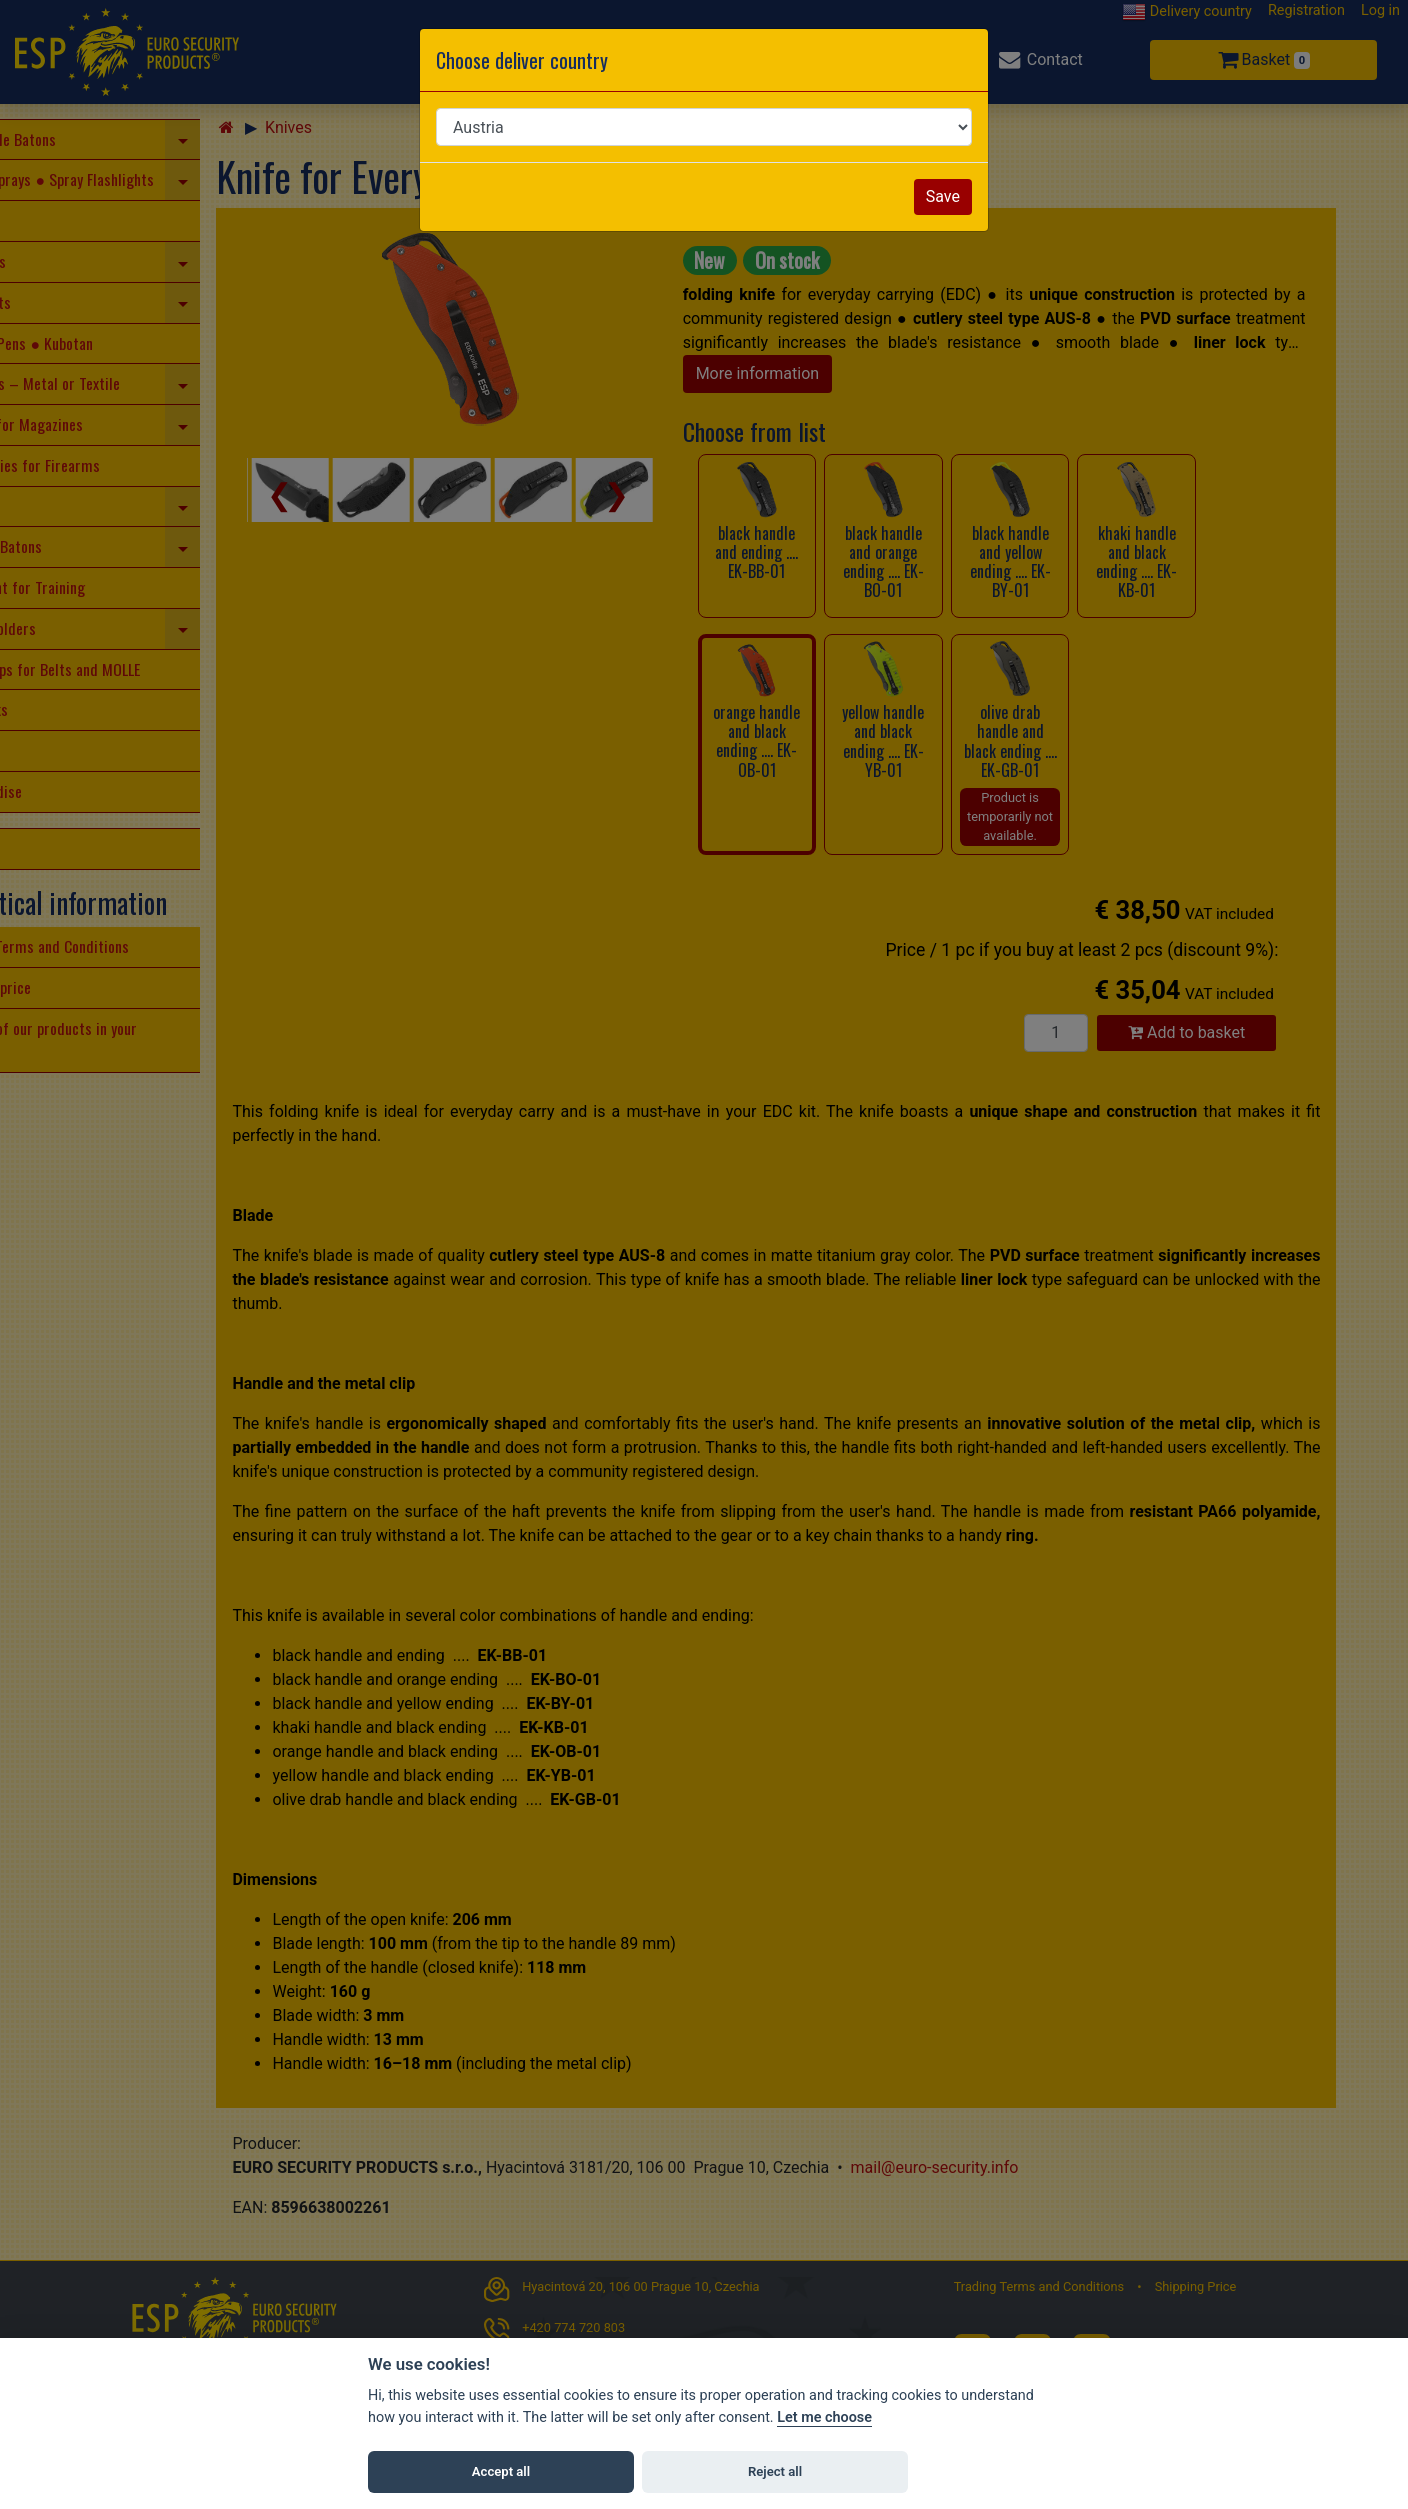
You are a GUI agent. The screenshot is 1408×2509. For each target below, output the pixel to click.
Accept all (501, 2471)
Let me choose (824, 2417)
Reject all (775, 2471)
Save (943, 196)
